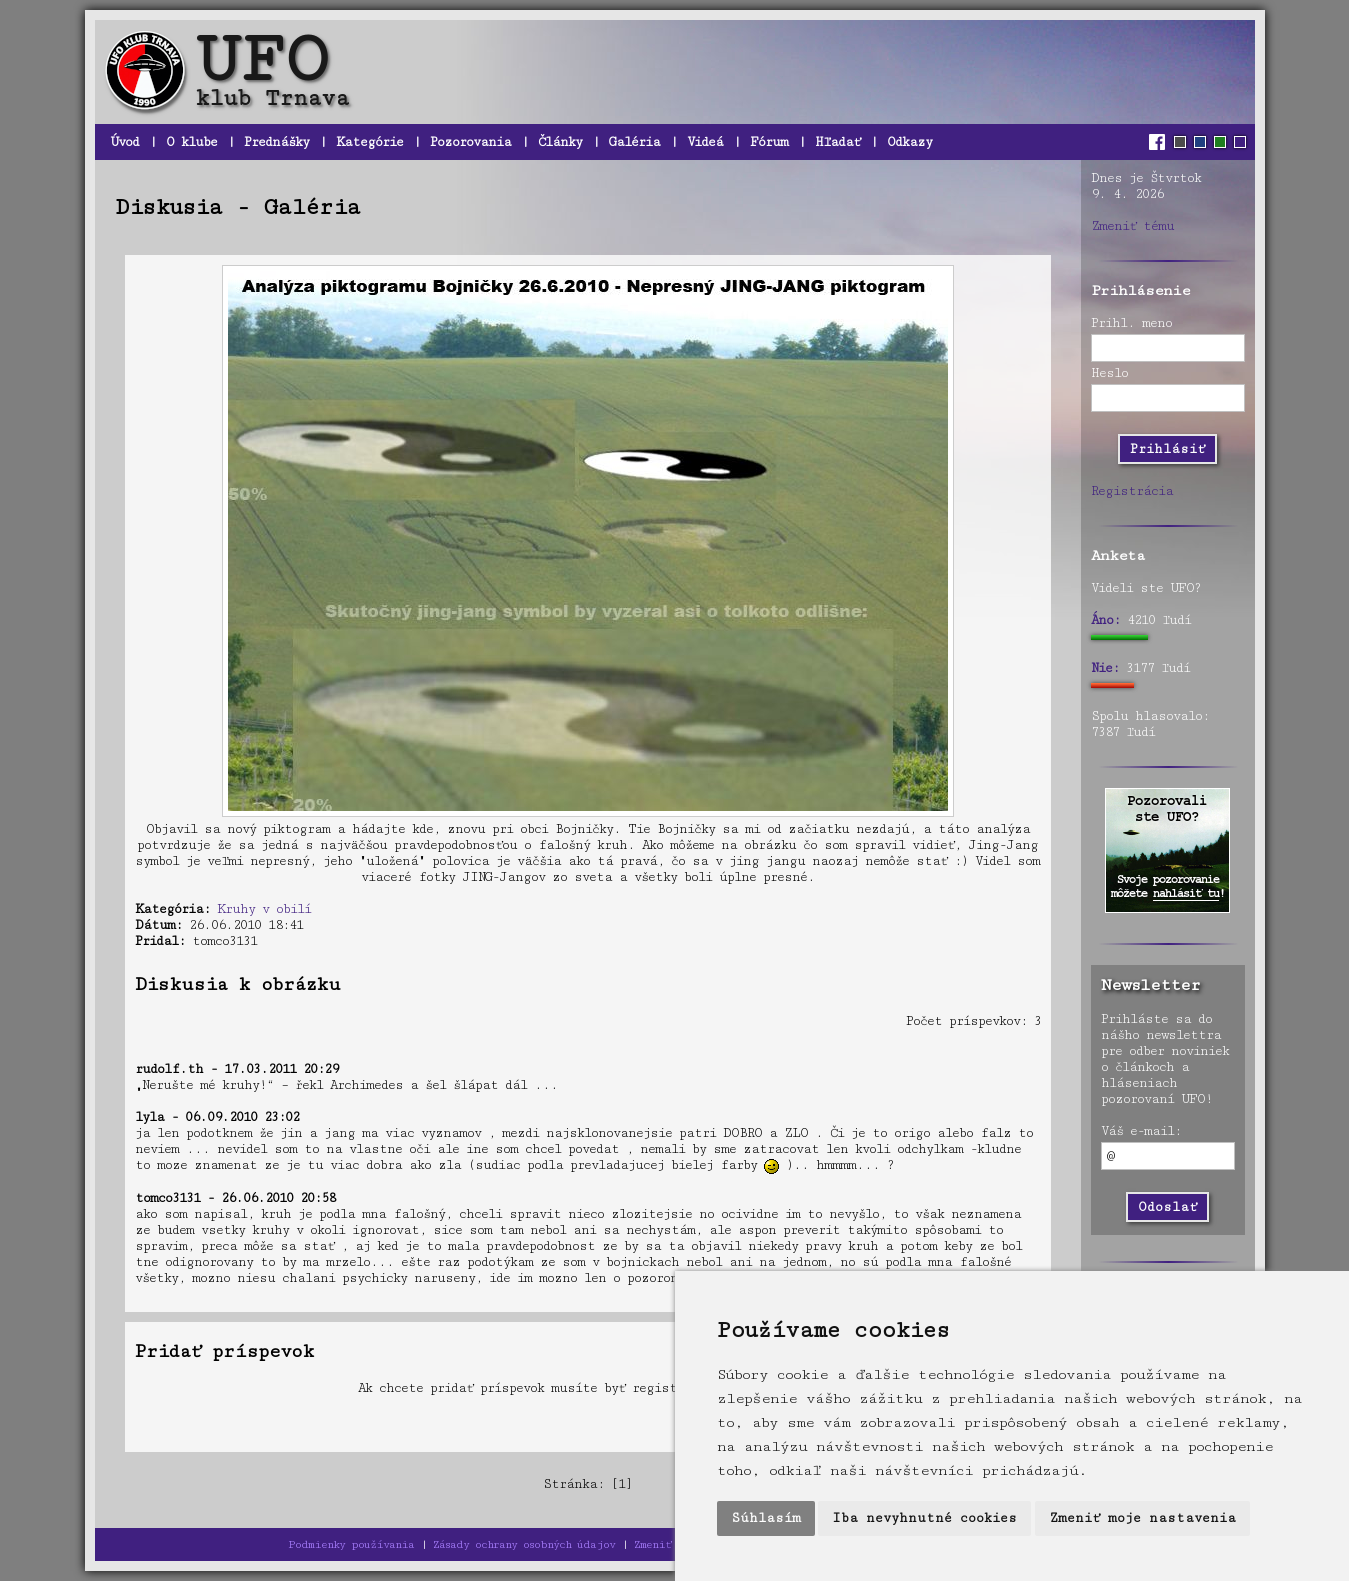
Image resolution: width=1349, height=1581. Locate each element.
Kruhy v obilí (264, 909)
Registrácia (1132, 491)
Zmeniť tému (1132, 226)
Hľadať (837, 142)
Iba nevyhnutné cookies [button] (924, 1518)
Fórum (769, 142)
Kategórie (369, 142)
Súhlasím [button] (766, 1518)
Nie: (1105, 668)
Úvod (124, 142)
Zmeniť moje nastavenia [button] (1142, 1518)
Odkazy (909, 142)
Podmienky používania (351, 1544)
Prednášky (276, 142)
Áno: (1105, 620)
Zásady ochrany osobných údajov (524, 1544)
